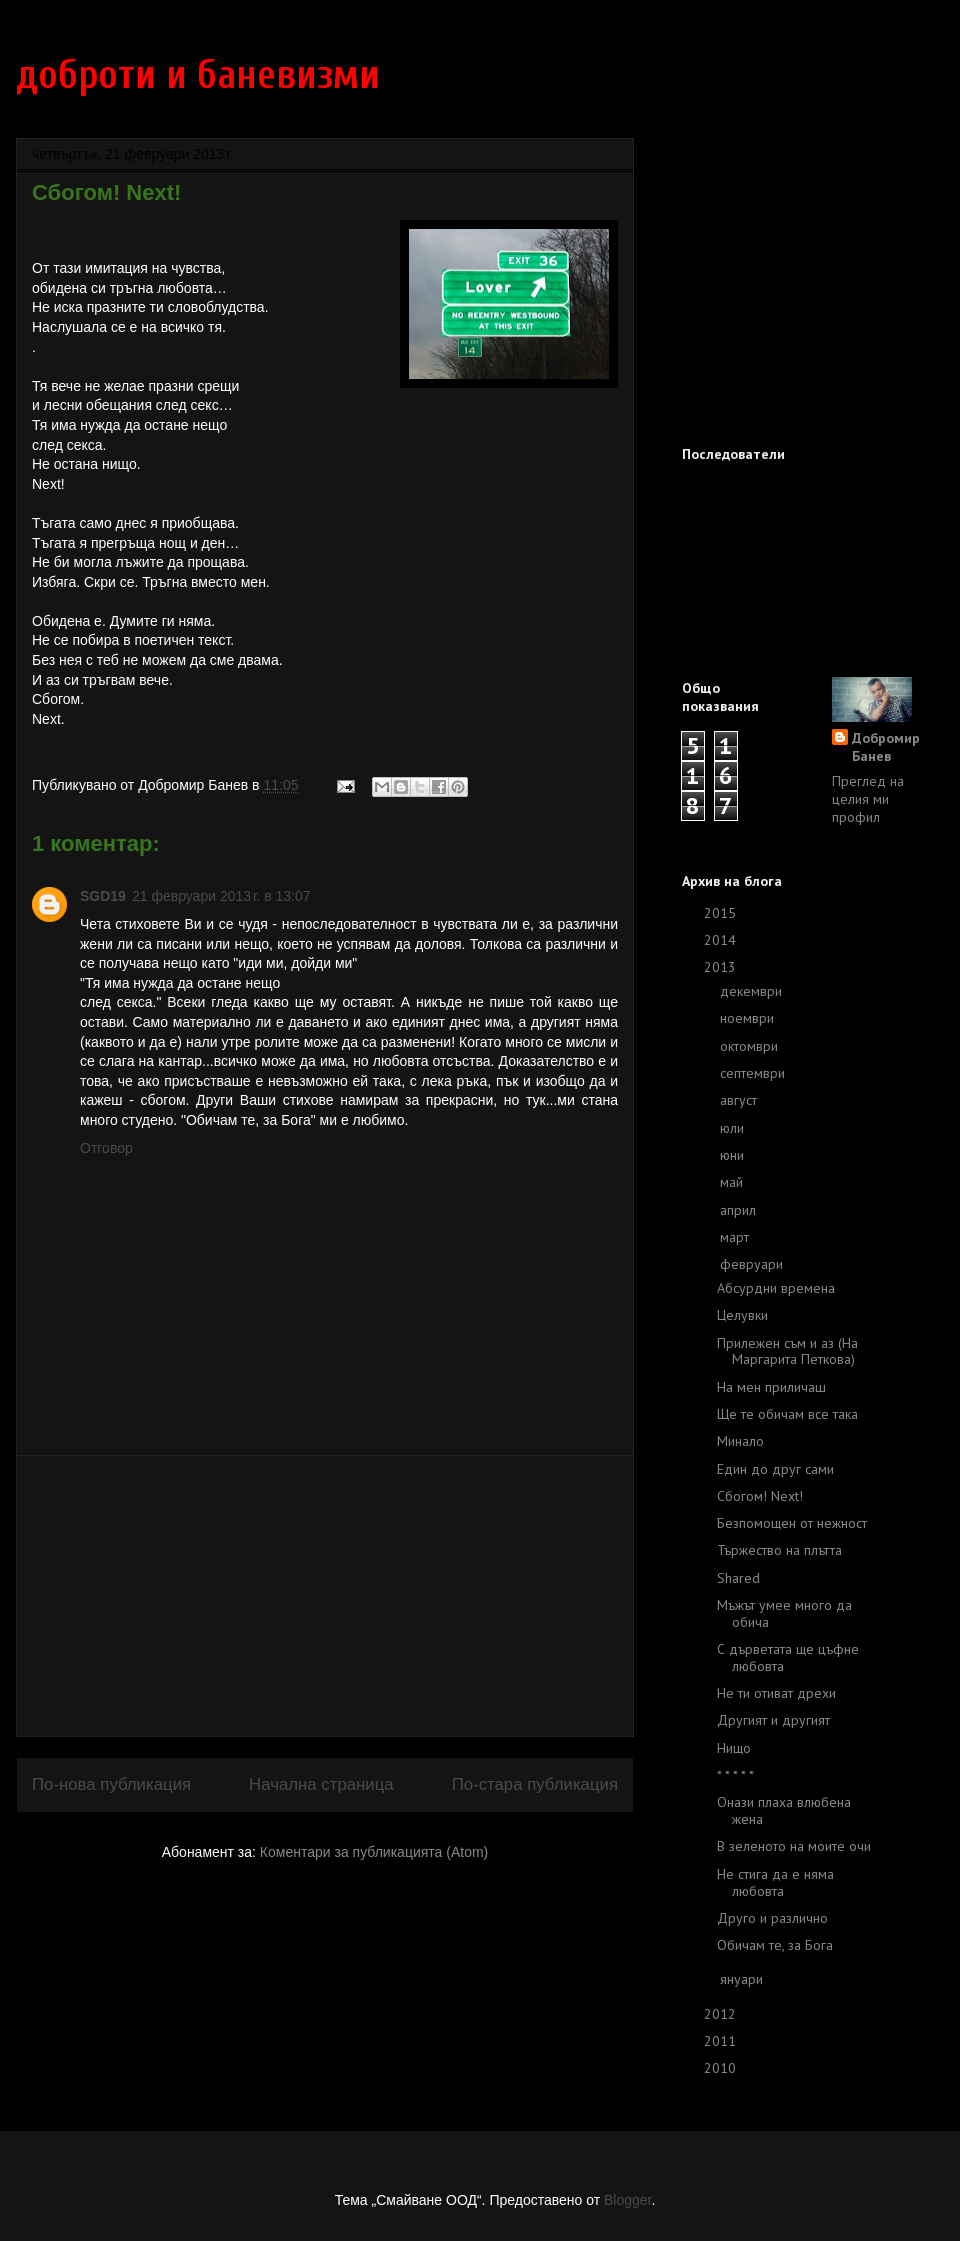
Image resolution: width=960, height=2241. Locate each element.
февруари (753, 1264)
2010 (722, 2068)
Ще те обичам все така (787, 1414)
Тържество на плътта (779, 1550)
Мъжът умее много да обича (784, 1613)
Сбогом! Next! (760, 1496)
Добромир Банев (886, 747)
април (740, 1210)
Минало (740, 1441)
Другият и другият (773, 1720)
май (733, 1182)
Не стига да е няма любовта (775, 1882)
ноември (749, 1018)
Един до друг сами (775, 1469)
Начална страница (321, 1784)
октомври (751, 1046)
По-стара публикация (535, 1784)
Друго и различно (772, 1918)
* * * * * (735, 1775)
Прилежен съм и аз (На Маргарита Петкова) (787, 1351)
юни (734, 1155)
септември (754, 1073)
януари (743, 1979)
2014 (722, 940)
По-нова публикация (111, 1784)
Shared (738, 1578)
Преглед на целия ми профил (868, 799)
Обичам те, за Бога (775, 1945)
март (736, 1237)
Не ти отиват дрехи (776, 1693)
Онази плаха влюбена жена (784, 1810)
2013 (722, 967)
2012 (722, 2014)
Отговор (106, 1148)
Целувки (742, 1315)
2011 (722, 2041)
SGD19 (103, 896)
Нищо (734, 1748)
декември (753, 991)
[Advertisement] (325, 1596)
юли (734, 1128)
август (740, 1100)
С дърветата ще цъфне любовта (788, 1657)
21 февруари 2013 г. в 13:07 (221, 896)
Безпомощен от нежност (792, 1523)
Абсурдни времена (776, 1288)
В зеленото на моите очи (794, 1846)
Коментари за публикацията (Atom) (374, 1852)
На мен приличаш (771, 1387)
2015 (722, 913)
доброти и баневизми (198, 75)
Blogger (627, 2200)
